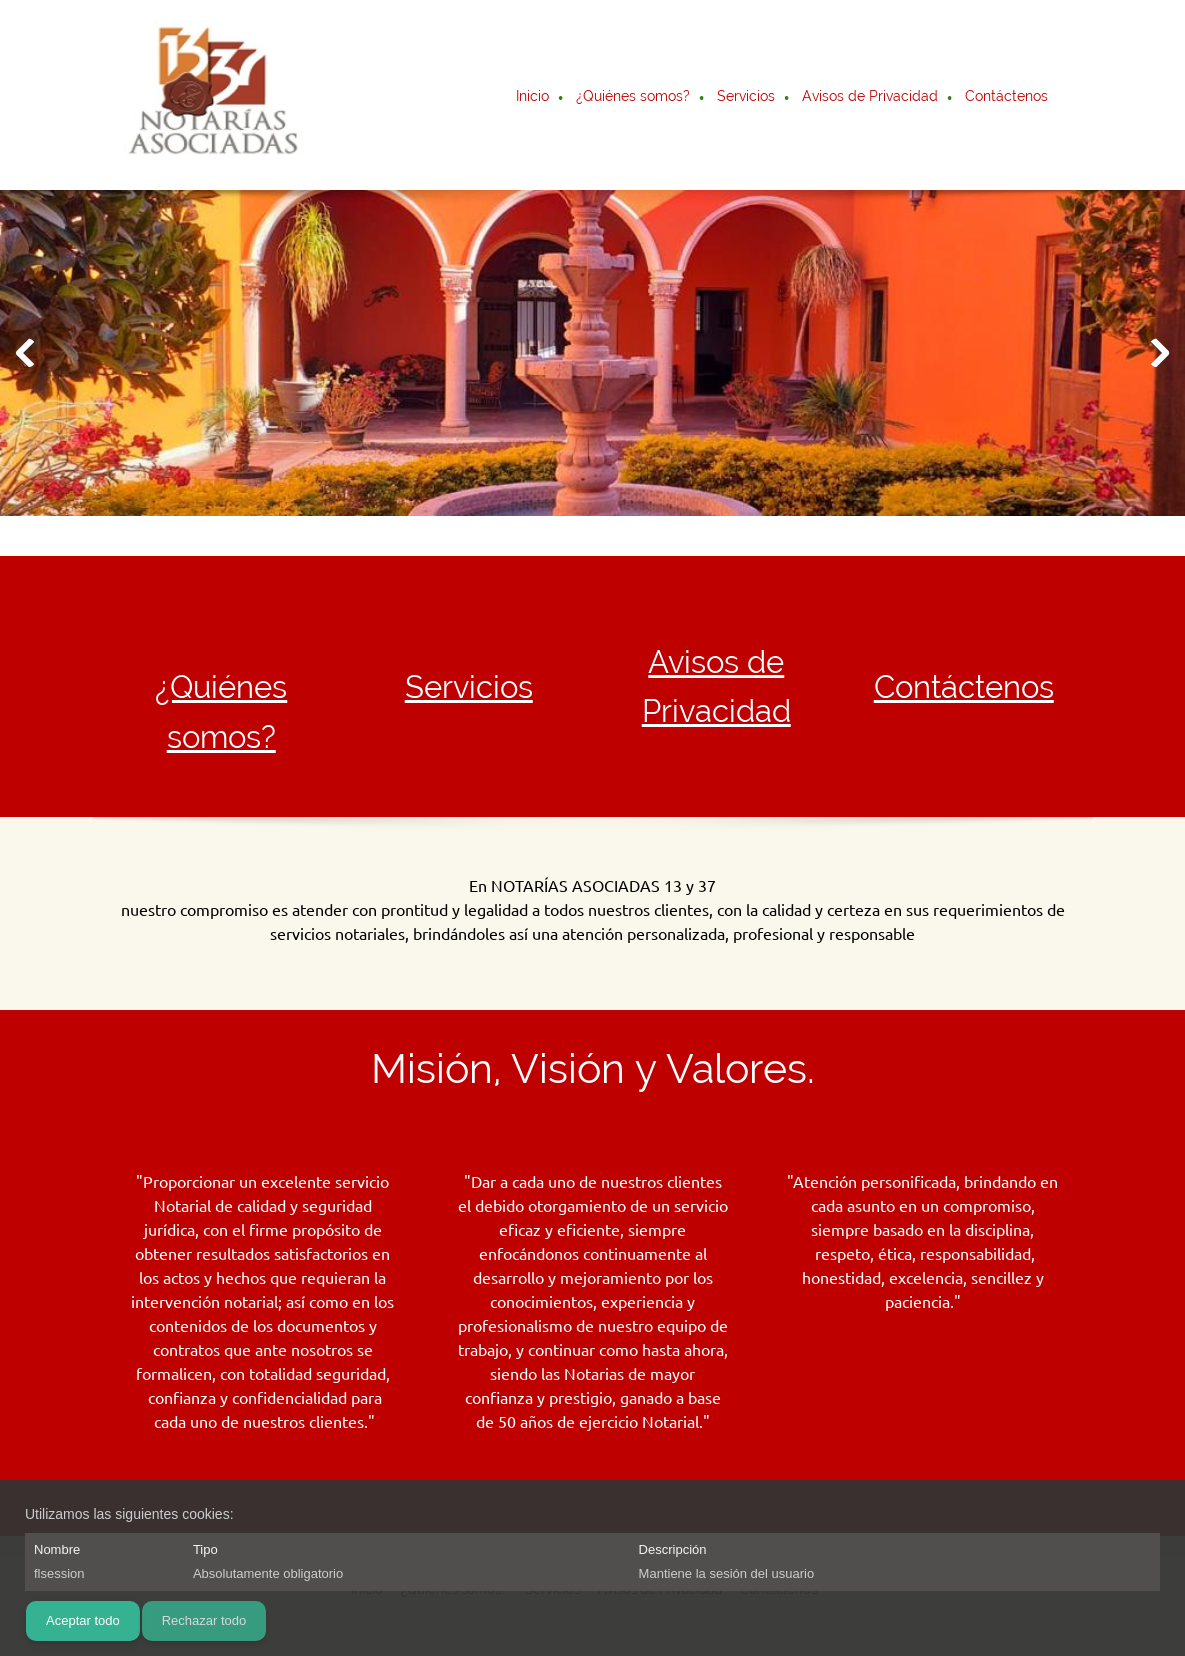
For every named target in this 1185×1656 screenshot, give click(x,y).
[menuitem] (533, 98)
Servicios (469, 687)
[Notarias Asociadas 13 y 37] (212, 95)
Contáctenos (964, 687)
